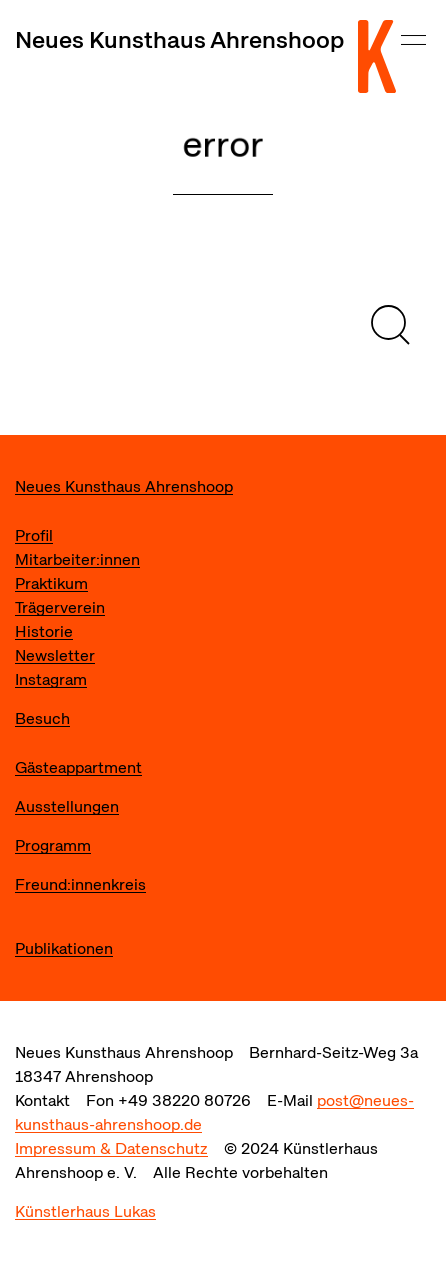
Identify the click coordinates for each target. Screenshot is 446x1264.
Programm (53, 845)
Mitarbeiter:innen (77, 559)
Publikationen (64, 948)
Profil (34, 535)
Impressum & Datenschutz (111, 1148)
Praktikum (51, 583)
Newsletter (55, 655)
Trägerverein (60, 607)
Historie (44, 631)
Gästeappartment (78, 767)
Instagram (51, 679)
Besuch (42, 718)
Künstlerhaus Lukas (85, 1211)
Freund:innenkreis (80, 884)
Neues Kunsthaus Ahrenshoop (179, 39)
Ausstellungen (67, 806)
